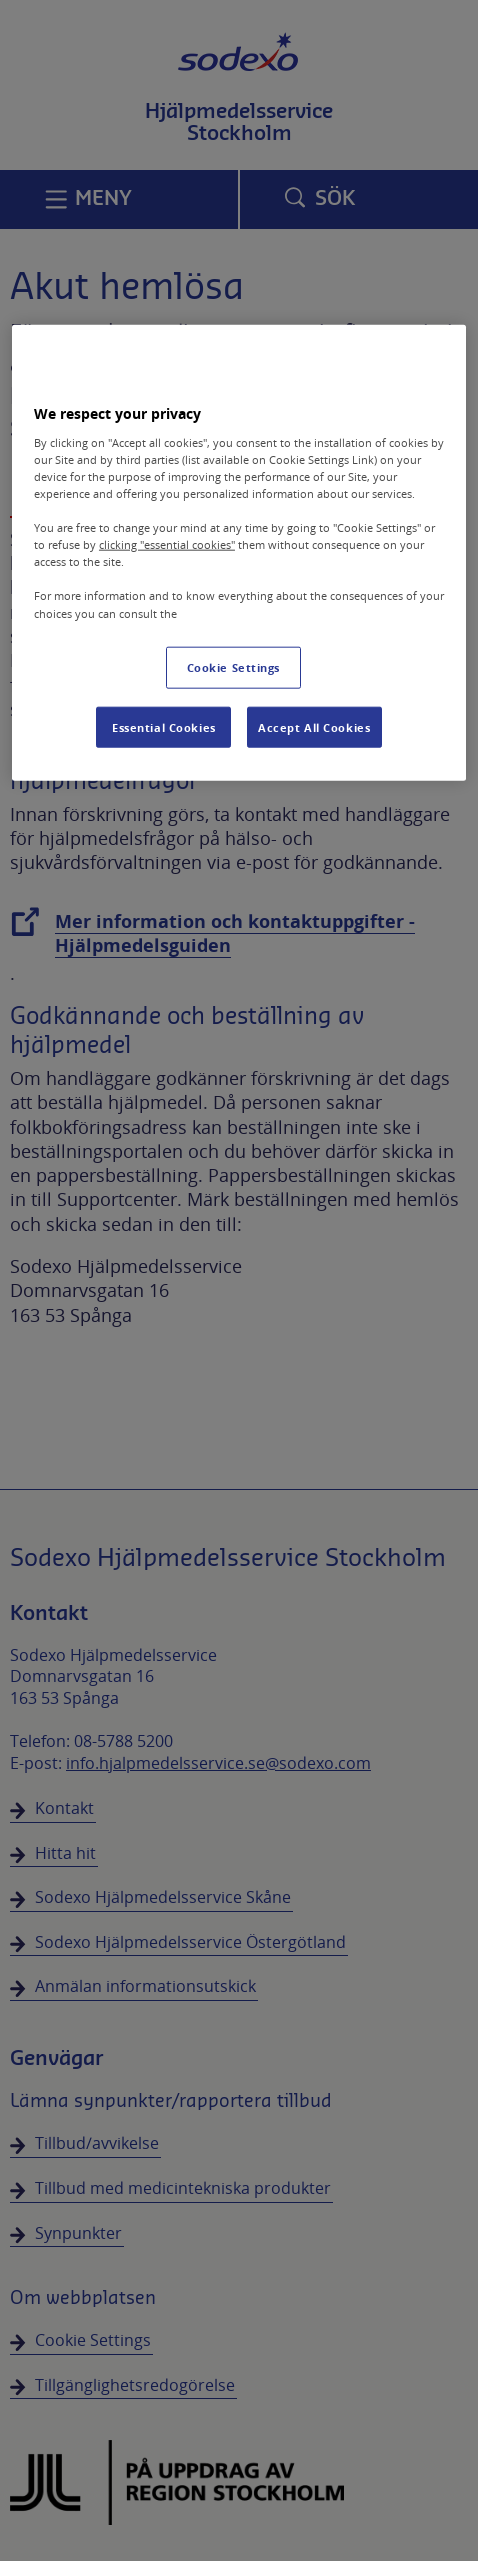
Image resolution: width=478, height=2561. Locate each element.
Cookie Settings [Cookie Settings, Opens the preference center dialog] (234, 666)
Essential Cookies (164, 726)
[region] (239, 553)
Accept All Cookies (314, 726)
